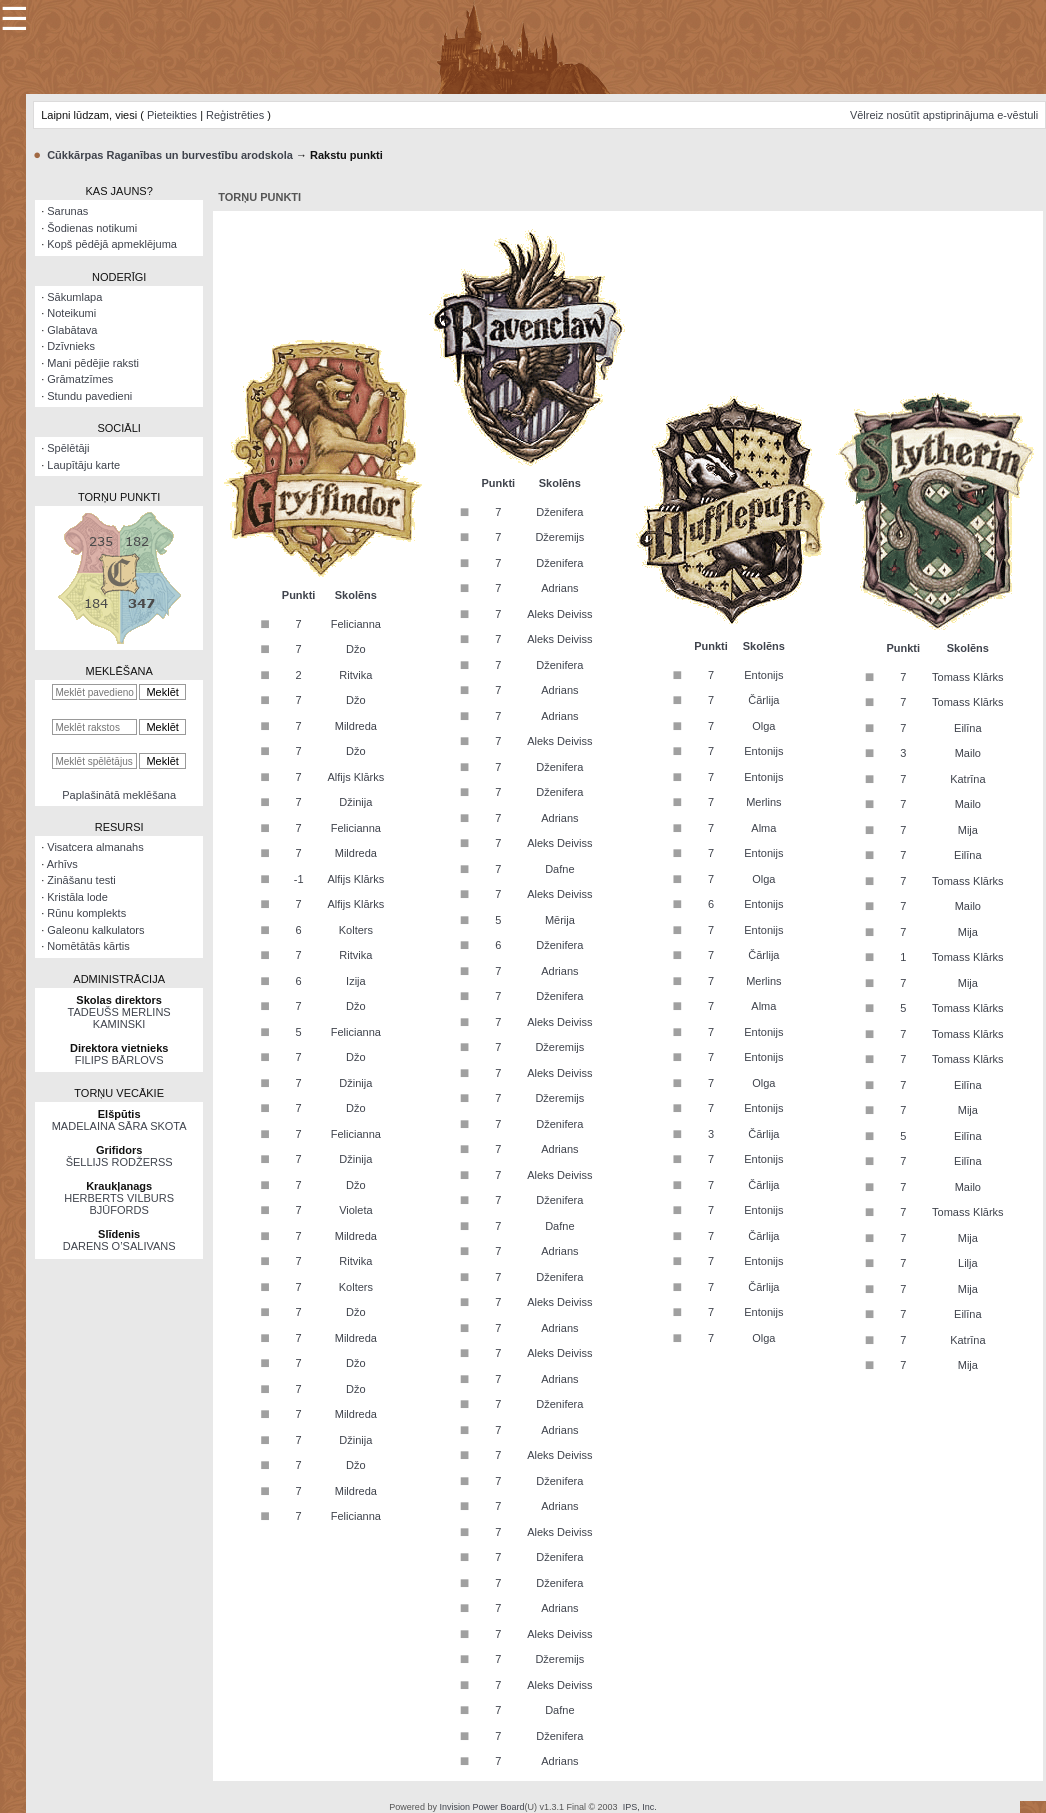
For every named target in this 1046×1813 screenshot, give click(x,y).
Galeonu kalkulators (95, 930)
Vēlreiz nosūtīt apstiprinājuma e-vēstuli (944, 115)
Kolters (356, 930)
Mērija (560, 920)
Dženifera (559, 512)
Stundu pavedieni (89, 396)
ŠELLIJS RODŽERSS (119, 1162)
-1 (299, 879)
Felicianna (356, 624)
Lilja (968, 1263)
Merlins (763, 802)
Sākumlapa (74, 297)
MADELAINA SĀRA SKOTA (119, 1126)
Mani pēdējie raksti (93, 363)
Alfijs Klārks (355, 777)
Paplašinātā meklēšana (119, 795)
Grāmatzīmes (80, 379)
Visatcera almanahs (95, 847)
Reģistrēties (235, 115)
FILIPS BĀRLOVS (119, 1060)
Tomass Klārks (968, 677)
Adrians (559, 588)
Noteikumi (71, 313)
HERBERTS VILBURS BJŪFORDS (119, 1204)
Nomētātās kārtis (88, 946)
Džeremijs (559, 537)
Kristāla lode (77, 897)
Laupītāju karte (83, 465)
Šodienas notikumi (92, 228)
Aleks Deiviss (559, 614)
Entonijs (763, 675)
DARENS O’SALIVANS (119, 1246)
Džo (356, 649)
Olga (763, 726)
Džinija (355, 802)
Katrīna (967, 779)
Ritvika (355, 675)
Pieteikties (172, 115)
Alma (763, 828)
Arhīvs (62, 864)
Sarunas (67, 211)
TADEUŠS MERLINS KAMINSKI (119, 1018)
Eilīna (968, 728)
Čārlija (763, 700)
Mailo (968, 753)
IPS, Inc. (640, 1807)
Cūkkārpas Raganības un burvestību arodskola (170, 155)
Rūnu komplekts (86, 913)
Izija (356, 981)
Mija (968, 830)
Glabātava (72, 330)
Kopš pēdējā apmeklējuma (112, 244)
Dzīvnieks (71, 346)
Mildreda (356, 726)
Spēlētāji (68, 448)
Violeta (355, 1210)
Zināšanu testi (81, 880)
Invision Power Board (481, 1807)
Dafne (559, 869)
